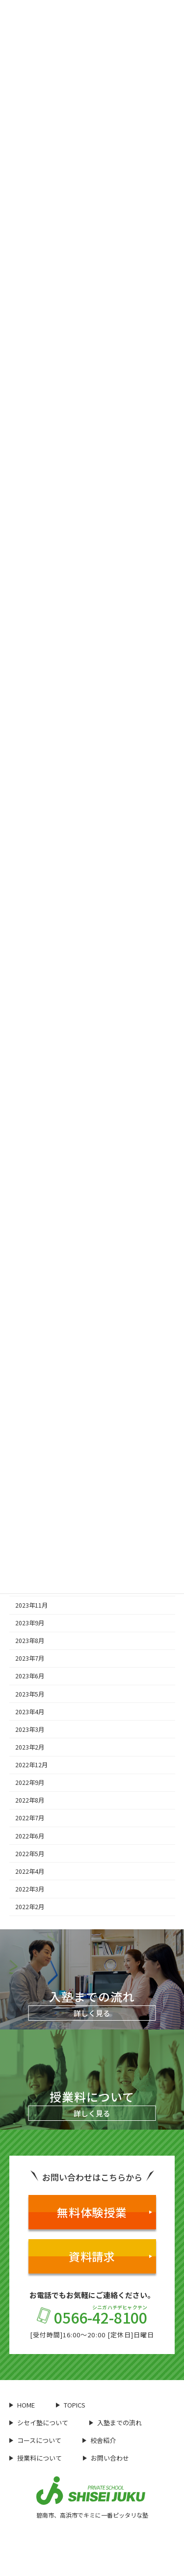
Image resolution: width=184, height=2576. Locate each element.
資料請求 (110, 2256)
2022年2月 (29, 1906)
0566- (92, 2316)
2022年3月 (29, 1889)
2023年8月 (29, 1640)
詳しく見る (92, 2013)
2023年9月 (29, 1622)
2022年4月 (29, 1871)
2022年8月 (29, 1800)
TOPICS (70, 2405)
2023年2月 (29, 1747)
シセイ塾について (38, 2422)
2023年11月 (31, 1605)
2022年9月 (29, 1782)
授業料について (35, 2458)
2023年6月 (29, 1676)
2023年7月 (29, 1658)
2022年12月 (31, 1764)
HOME (22, 2405)
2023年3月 (29, 1729)
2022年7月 (29, 1817)
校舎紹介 (99, 2440)
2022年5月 (29, 1853)
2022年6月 (29, 1835)
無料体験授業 (104, 2212)
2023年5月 (29, 1693)
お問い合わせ (106, 2458)
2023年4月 (29, 1711)
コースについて (35, 2440)
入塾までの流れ (115, 2422)
